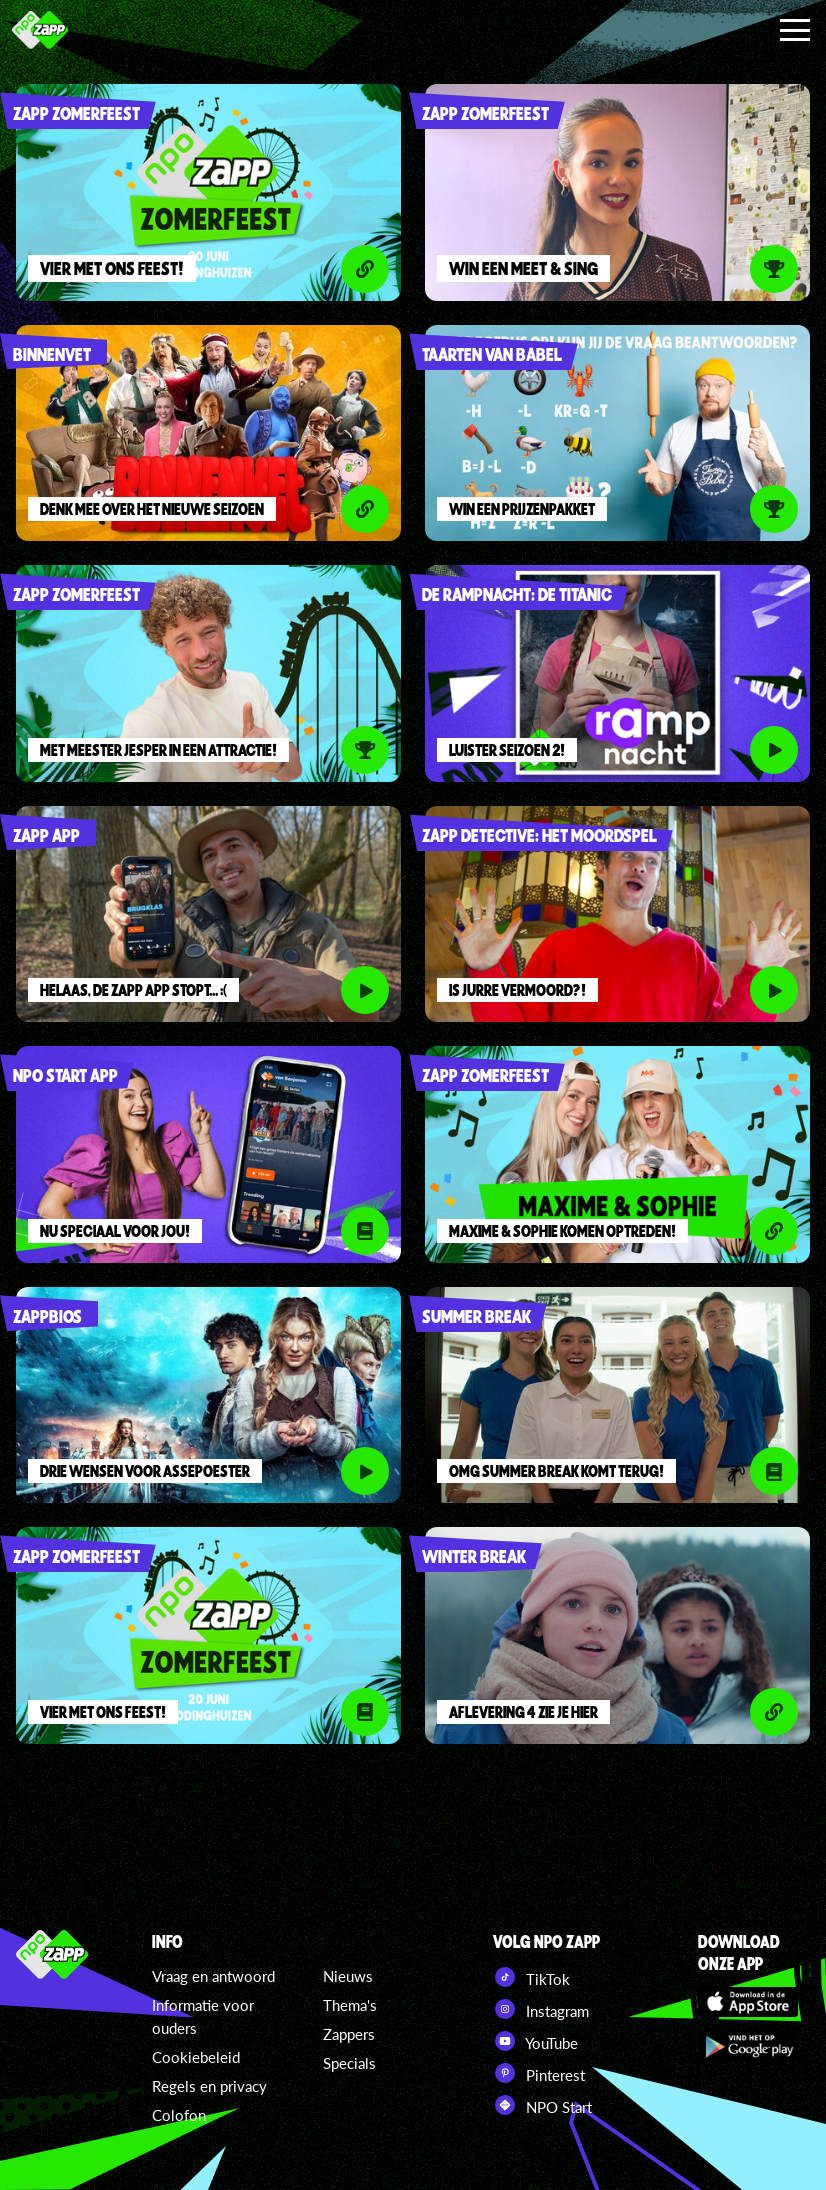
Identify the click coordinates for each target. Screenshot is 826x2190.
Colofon (179, 2115)
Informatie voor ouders (203, 2016)
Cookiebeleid (196, 2057)
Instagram (541, 2009)
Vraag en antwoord (213, 1976)
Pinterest (539, 2073)
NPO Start (542, 2105)
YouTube (535, 2041)
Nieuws (348, 1976)
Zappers (349, 2034)
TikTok (531, 1977)
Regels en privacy (209, 2086)
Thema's (350, 2005)
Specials (349, 2063)
